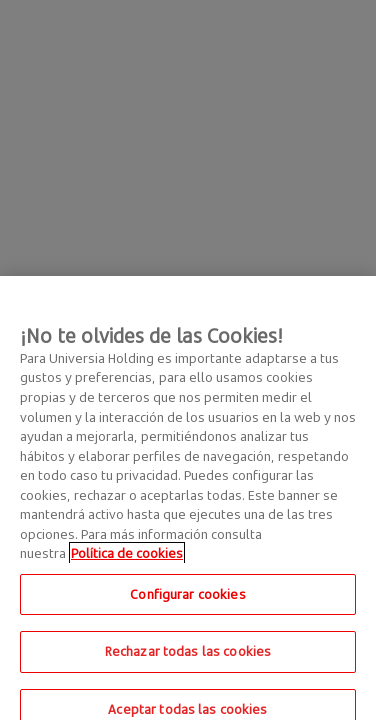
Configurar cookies (187, 598)
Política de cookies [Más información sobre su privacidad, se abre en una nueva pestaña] (127, 558)
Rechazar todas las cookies (188, 656)
